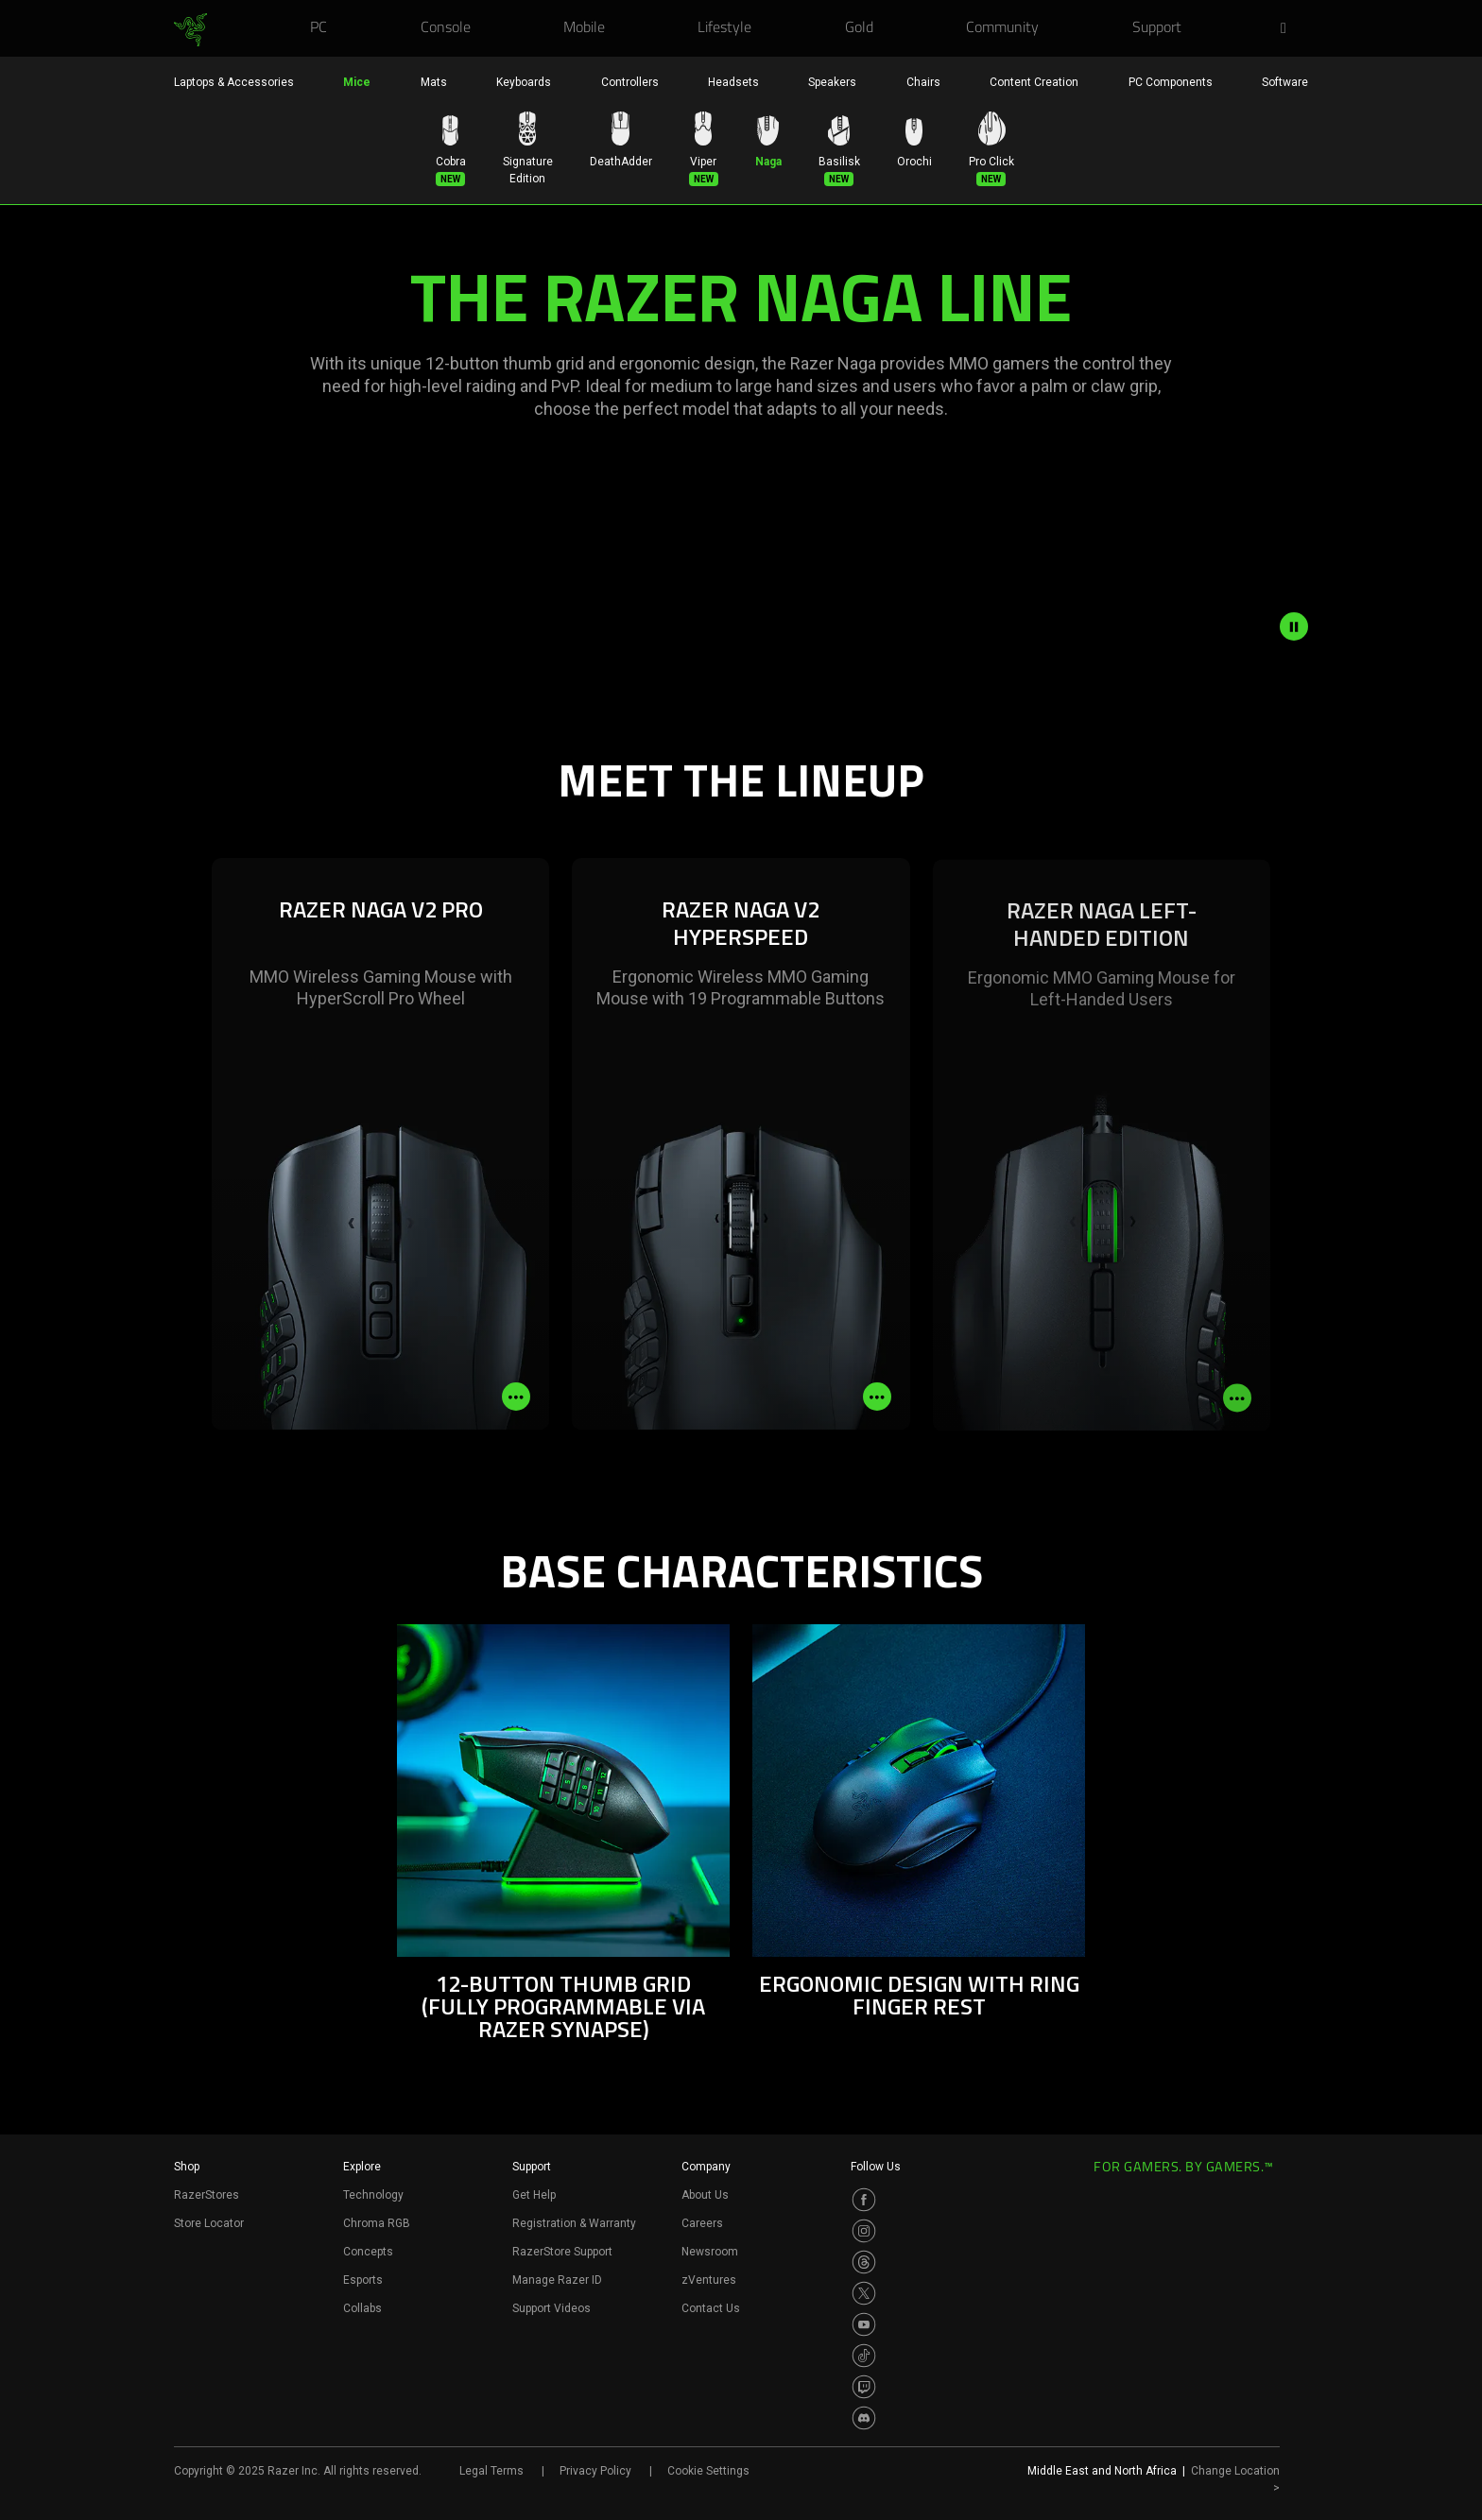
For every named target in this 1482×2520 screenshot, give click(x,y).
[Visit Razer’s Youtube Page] (864, 2324)
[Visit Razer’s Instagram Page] (864, 2231)
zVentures (708, 2280)
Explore (362, 2166)
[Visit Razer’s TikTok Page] (864, 2355)
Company (706, 2166)
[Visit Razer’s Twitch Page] (864, 2387)
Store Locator (209, 2223)
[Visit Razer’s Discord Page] (864, 2418)
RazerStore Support (562, 2251)
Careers (702, 2223)
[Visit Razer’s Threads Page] (864, 2262)
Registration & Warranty (574, 2223)
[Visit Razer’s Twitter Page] (864, 2293)
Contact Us (710, 2308)
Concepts (368, 2251)
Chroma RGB (376, 2223)
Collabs (362, 2308)
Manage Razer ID (557, 2280)
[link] (190, 30)
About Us (705, 2195)
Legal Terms (491, 2470)
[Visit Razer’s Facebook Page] (864, 2199)
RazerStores (206, 2195)
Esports (363, 2280)
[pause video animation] (1294, 626)
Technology (373, 2195)
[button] (1289, 29)
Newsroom (709, 2251)
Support (531, 2166)
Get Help (534, 2195)
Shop (186, 2166)
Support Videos (551, 2308)
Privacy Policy (595, 2470)
